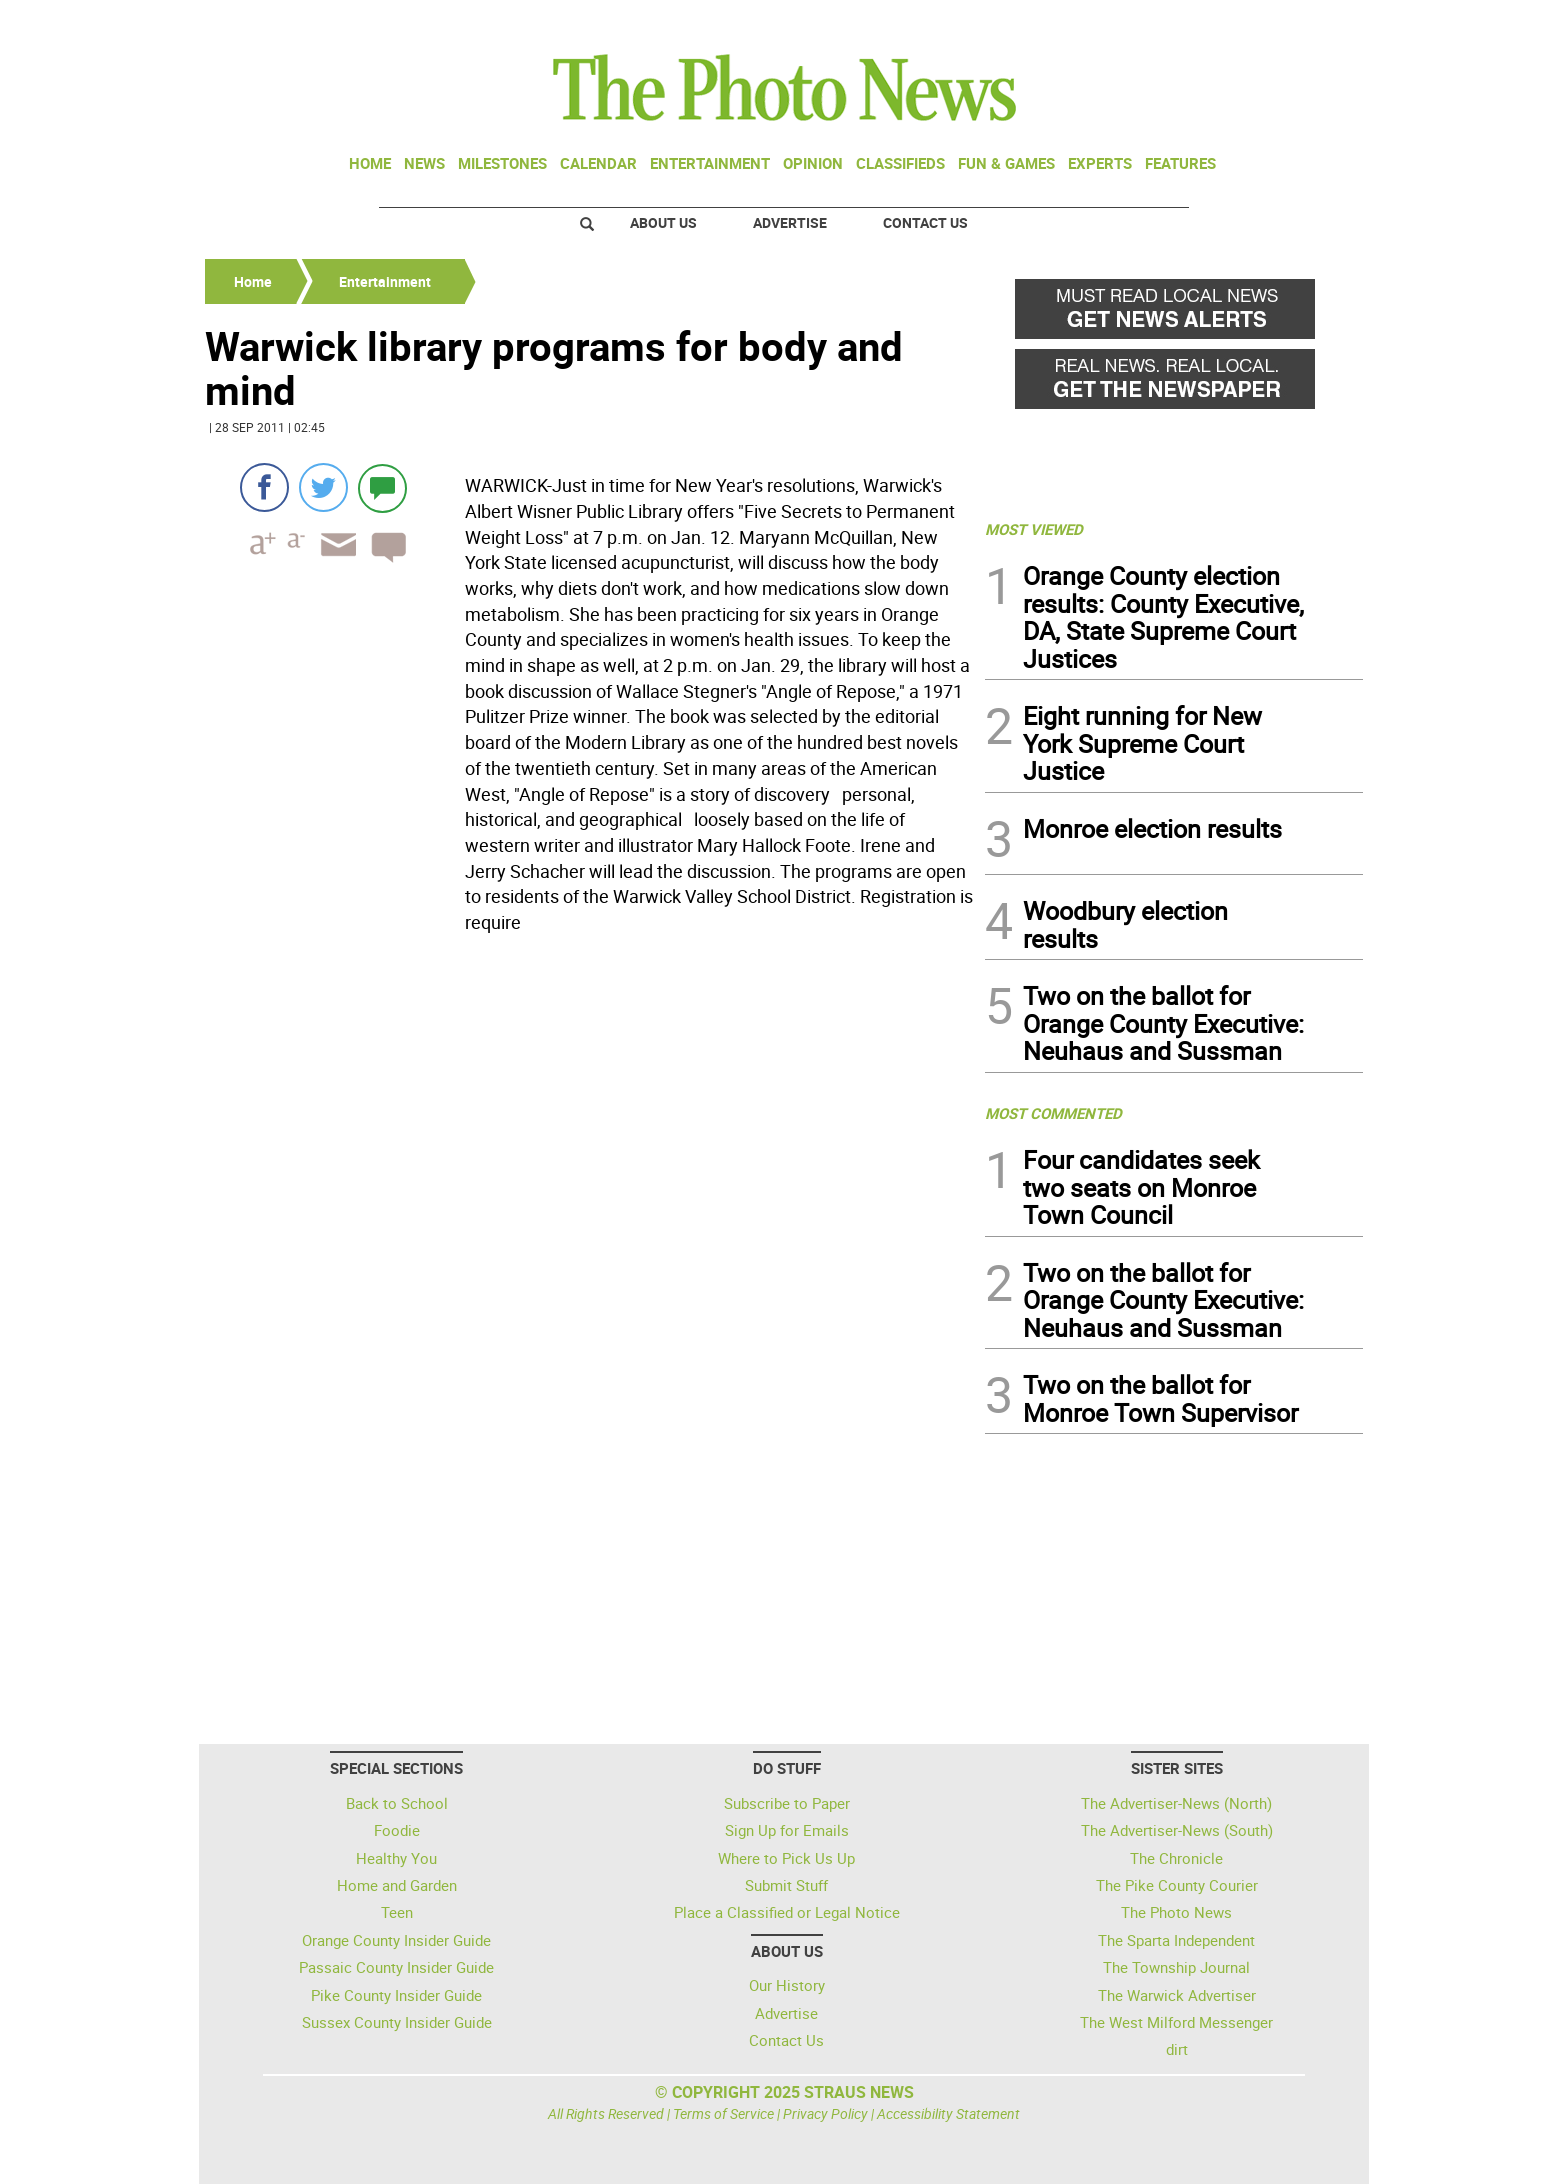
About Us (663, 222)
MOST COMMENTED (1053, 1113)
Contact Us (925, 222)
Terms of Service (723, 2113)
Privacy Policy (825, 2113)
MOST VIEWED (1034, 529)
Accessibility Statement (948, 2113)
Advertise (790, 222)
